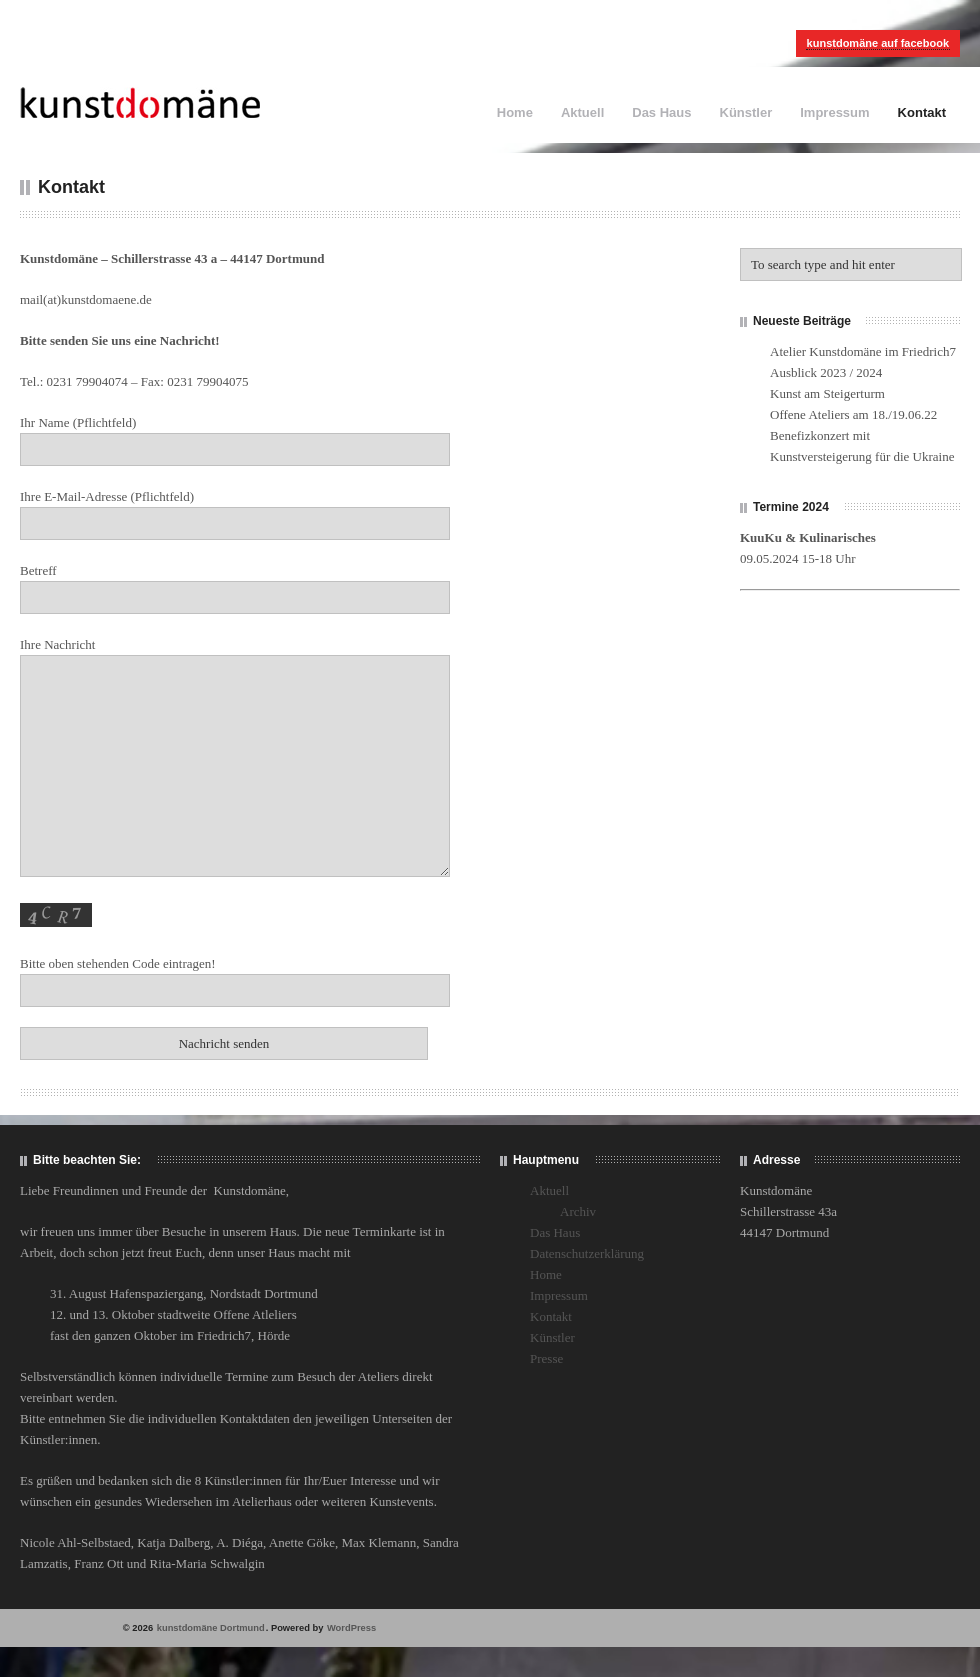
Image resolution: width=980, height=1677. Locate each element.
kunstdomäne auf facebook (878, 43)
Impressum (834, 112)
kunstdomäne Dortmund (211, 1628)
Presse (546, 1358)
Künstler (746, 112)
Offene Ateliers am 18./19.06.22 (853, 414)
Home (515, 112)
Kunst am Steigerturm (827, 393)
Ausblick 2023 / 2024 (826, 372)
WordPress (351, 1628)
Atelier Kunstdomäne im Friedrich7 (863, 351)
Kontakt (922, 112)
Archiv (578, 1211)
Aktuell (582, 112)
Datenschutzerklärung (587, 1253)
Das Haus (661, 112)
